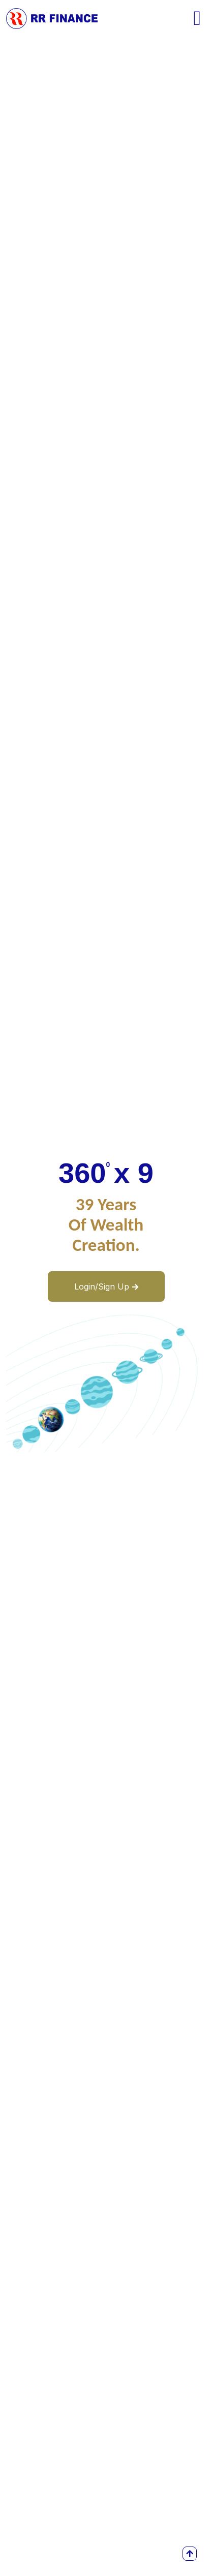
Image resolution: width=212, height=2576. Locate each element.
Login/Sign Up (106, 1286)
